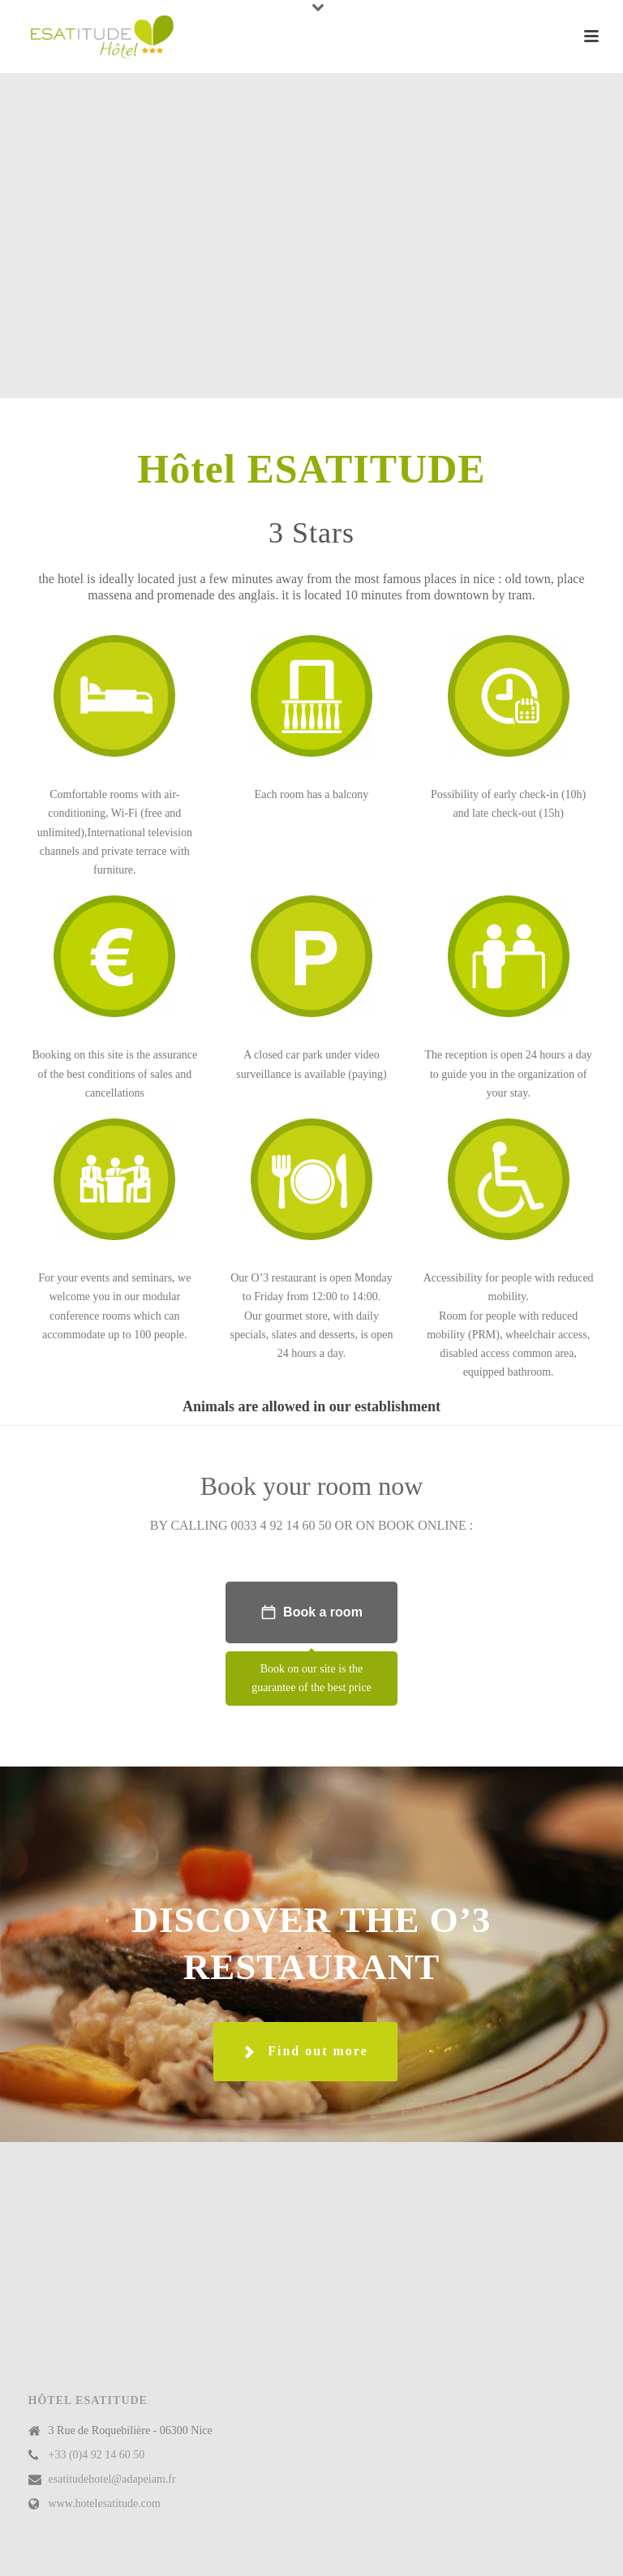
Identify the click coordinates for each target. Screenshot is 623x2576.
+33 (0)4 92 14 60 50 (97, 2455)
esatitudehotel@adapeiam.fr (112, 2479)
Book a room (311, 1612)
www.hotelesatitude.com (105, 2503)
